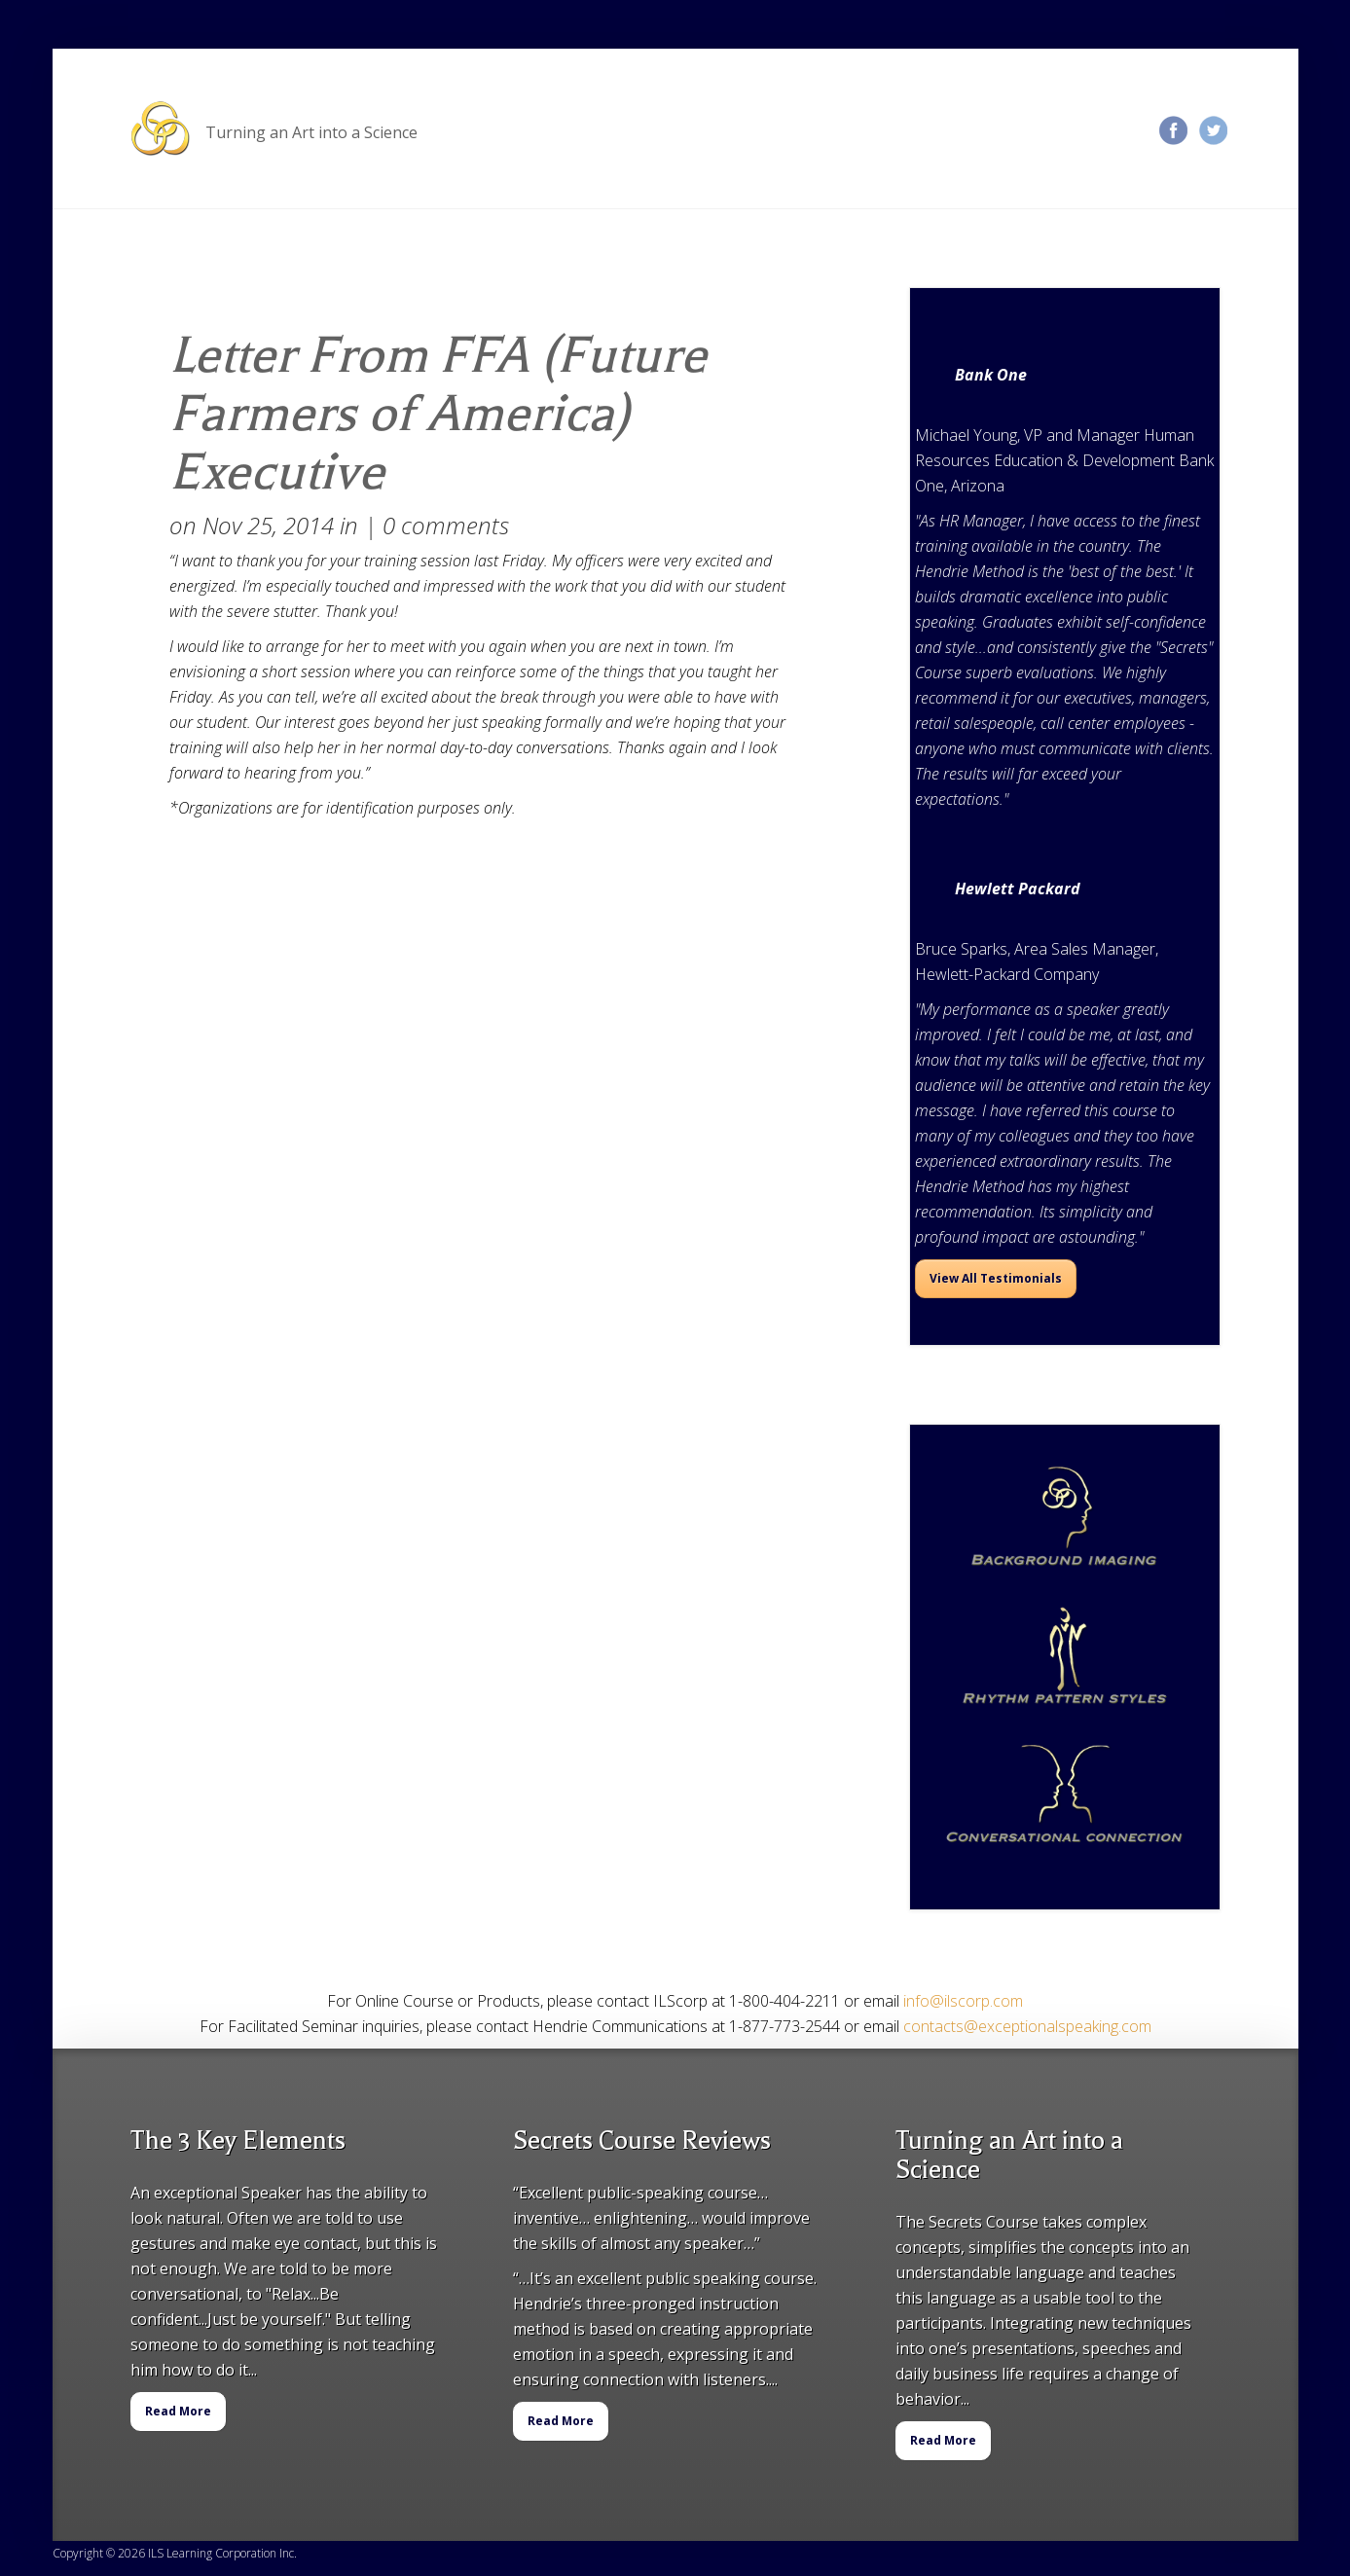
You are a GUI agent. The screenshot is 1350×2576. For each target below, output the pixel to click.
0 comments (446, 525)
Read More (178, 2411)
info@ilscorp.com (963, 2001)
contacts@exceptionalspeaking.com (1027, 2026)
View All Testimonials (996, 1278)
